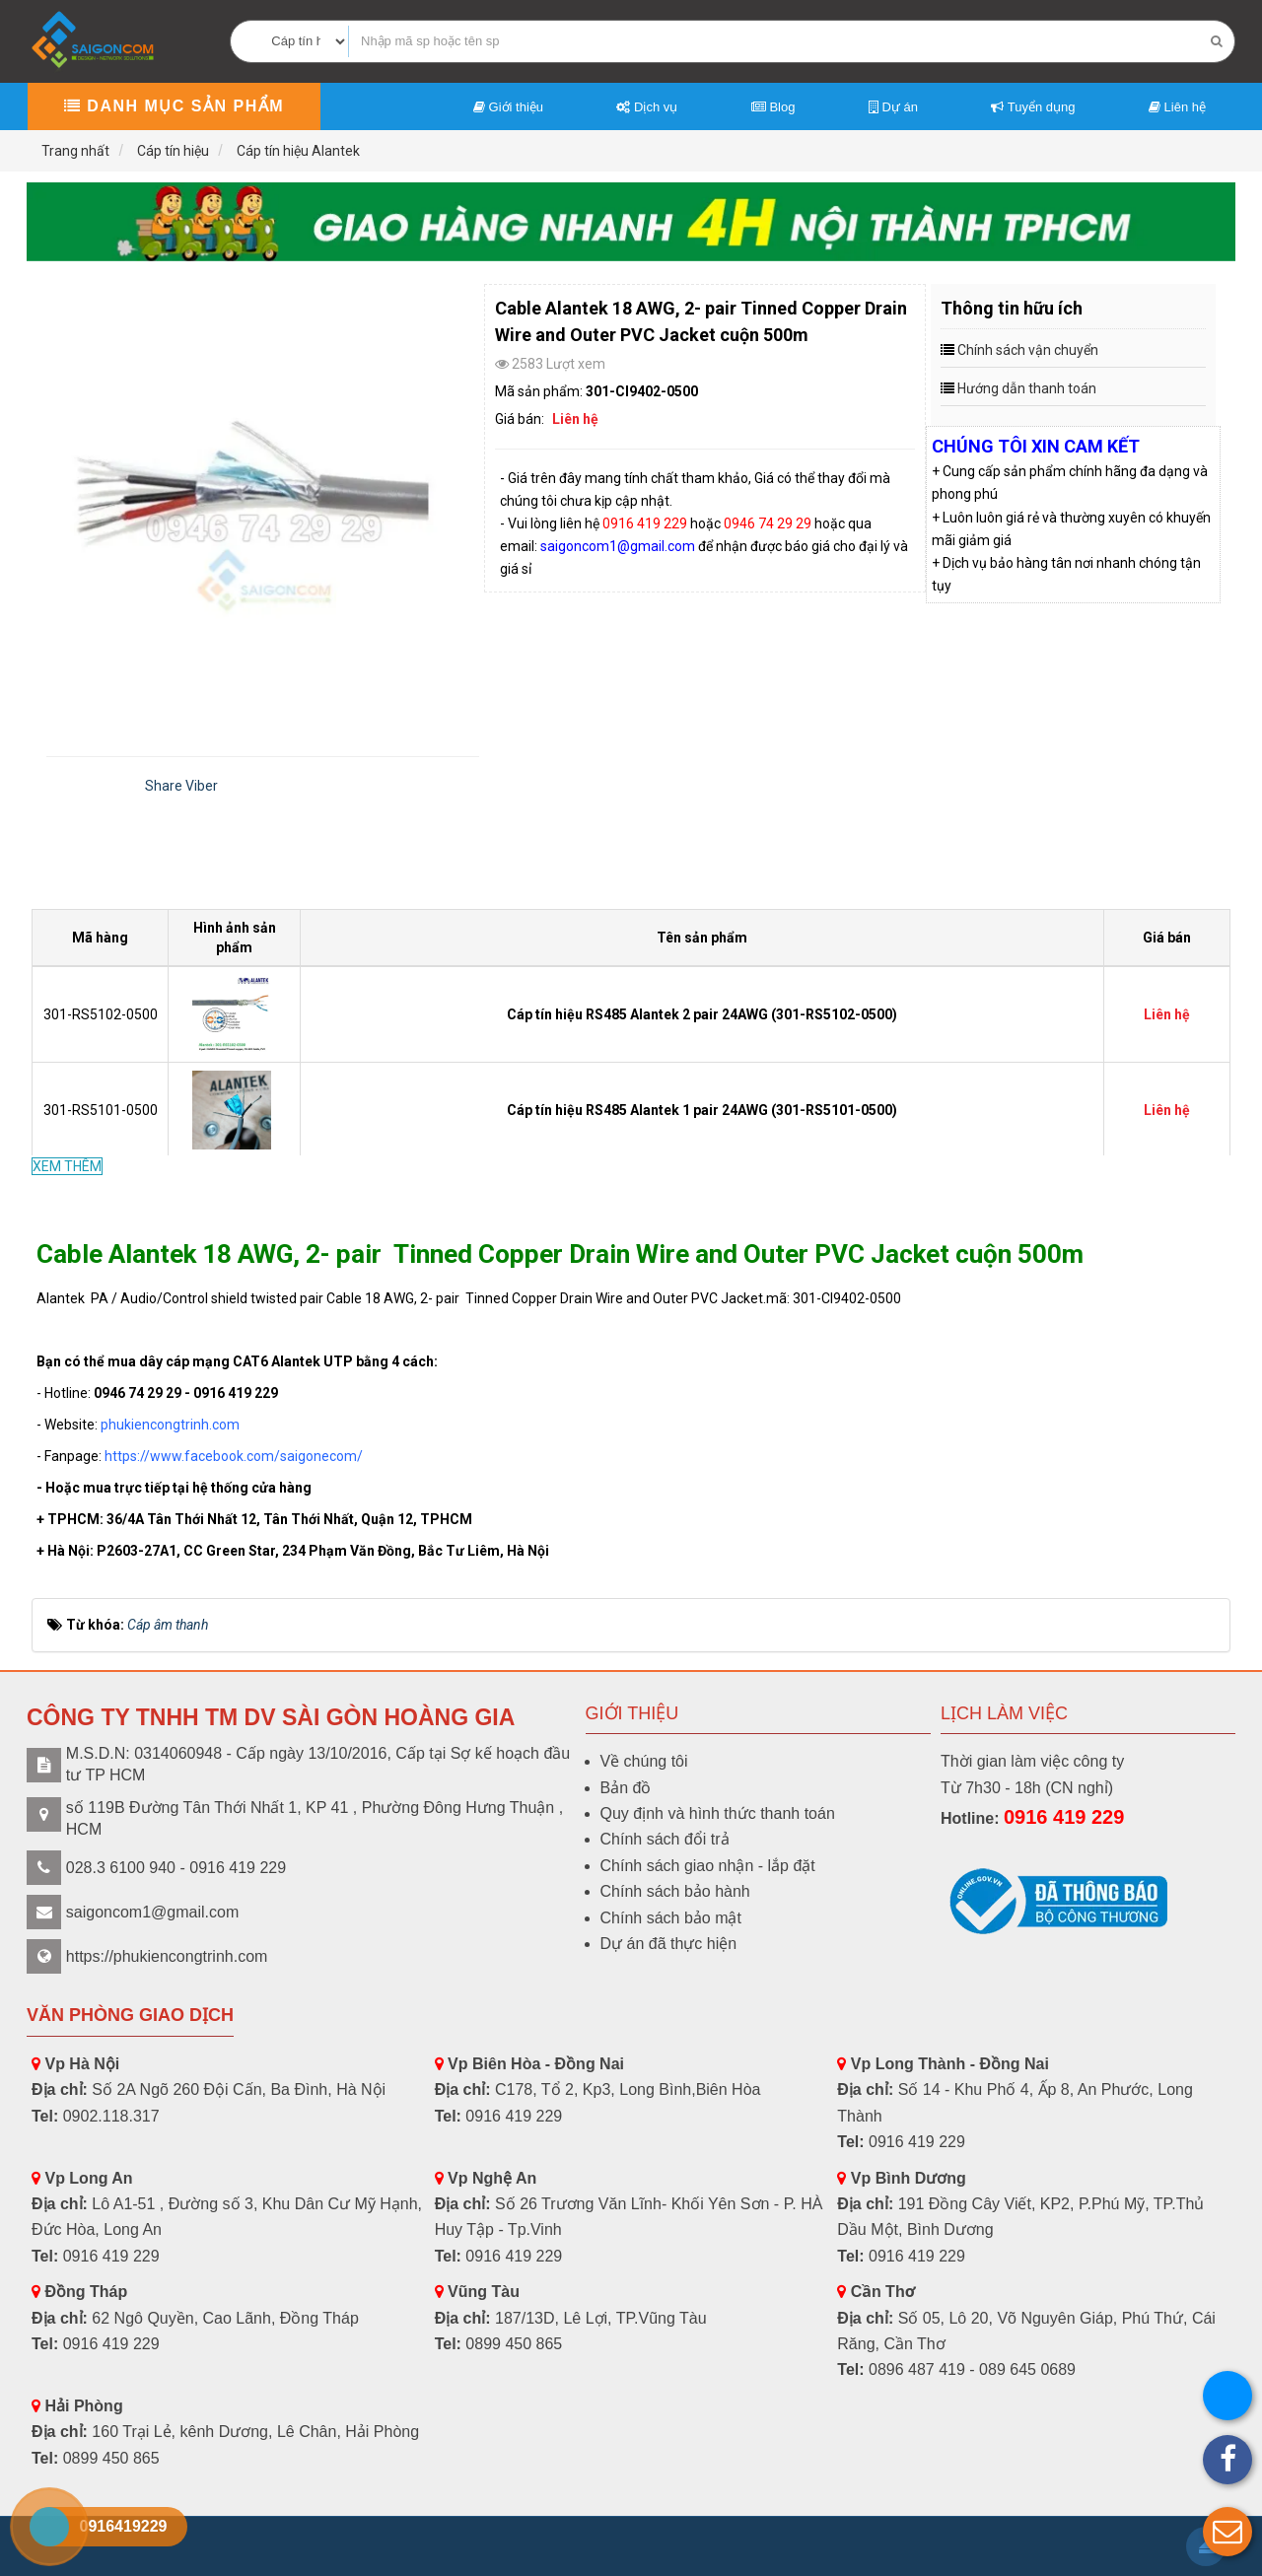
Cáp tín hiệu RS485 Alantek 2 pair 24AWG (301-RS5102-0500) (702, 1014)
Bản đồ (626, 1787)
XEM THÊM (67, 1166)
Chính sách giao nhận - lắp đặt (707, 1865)
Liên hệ (1177, 107)
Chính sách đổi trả (665, 1839)
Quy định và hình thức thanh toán (717, 1813)
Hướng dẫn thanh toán (1026, 388)
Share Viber (181, 786)
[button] (1227, 2531)
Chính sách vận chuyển (1027, 350)
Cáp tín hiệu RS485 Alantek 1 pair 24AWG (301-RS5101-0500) (702, 1110)
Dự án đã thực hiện (668, 1943)
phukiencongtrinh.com (170, 1424)
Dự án (893, 107)
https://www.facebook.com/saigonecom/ (234, 1456)
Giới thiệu (508, 107)
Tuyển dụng (1033, 107)
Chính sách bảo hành (675, 1891)
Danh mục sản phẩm (174, 106)
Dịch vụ (646, 107)
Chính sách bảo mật (670, 1918)
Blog (773, 107)
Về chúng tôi (644, 1761)
